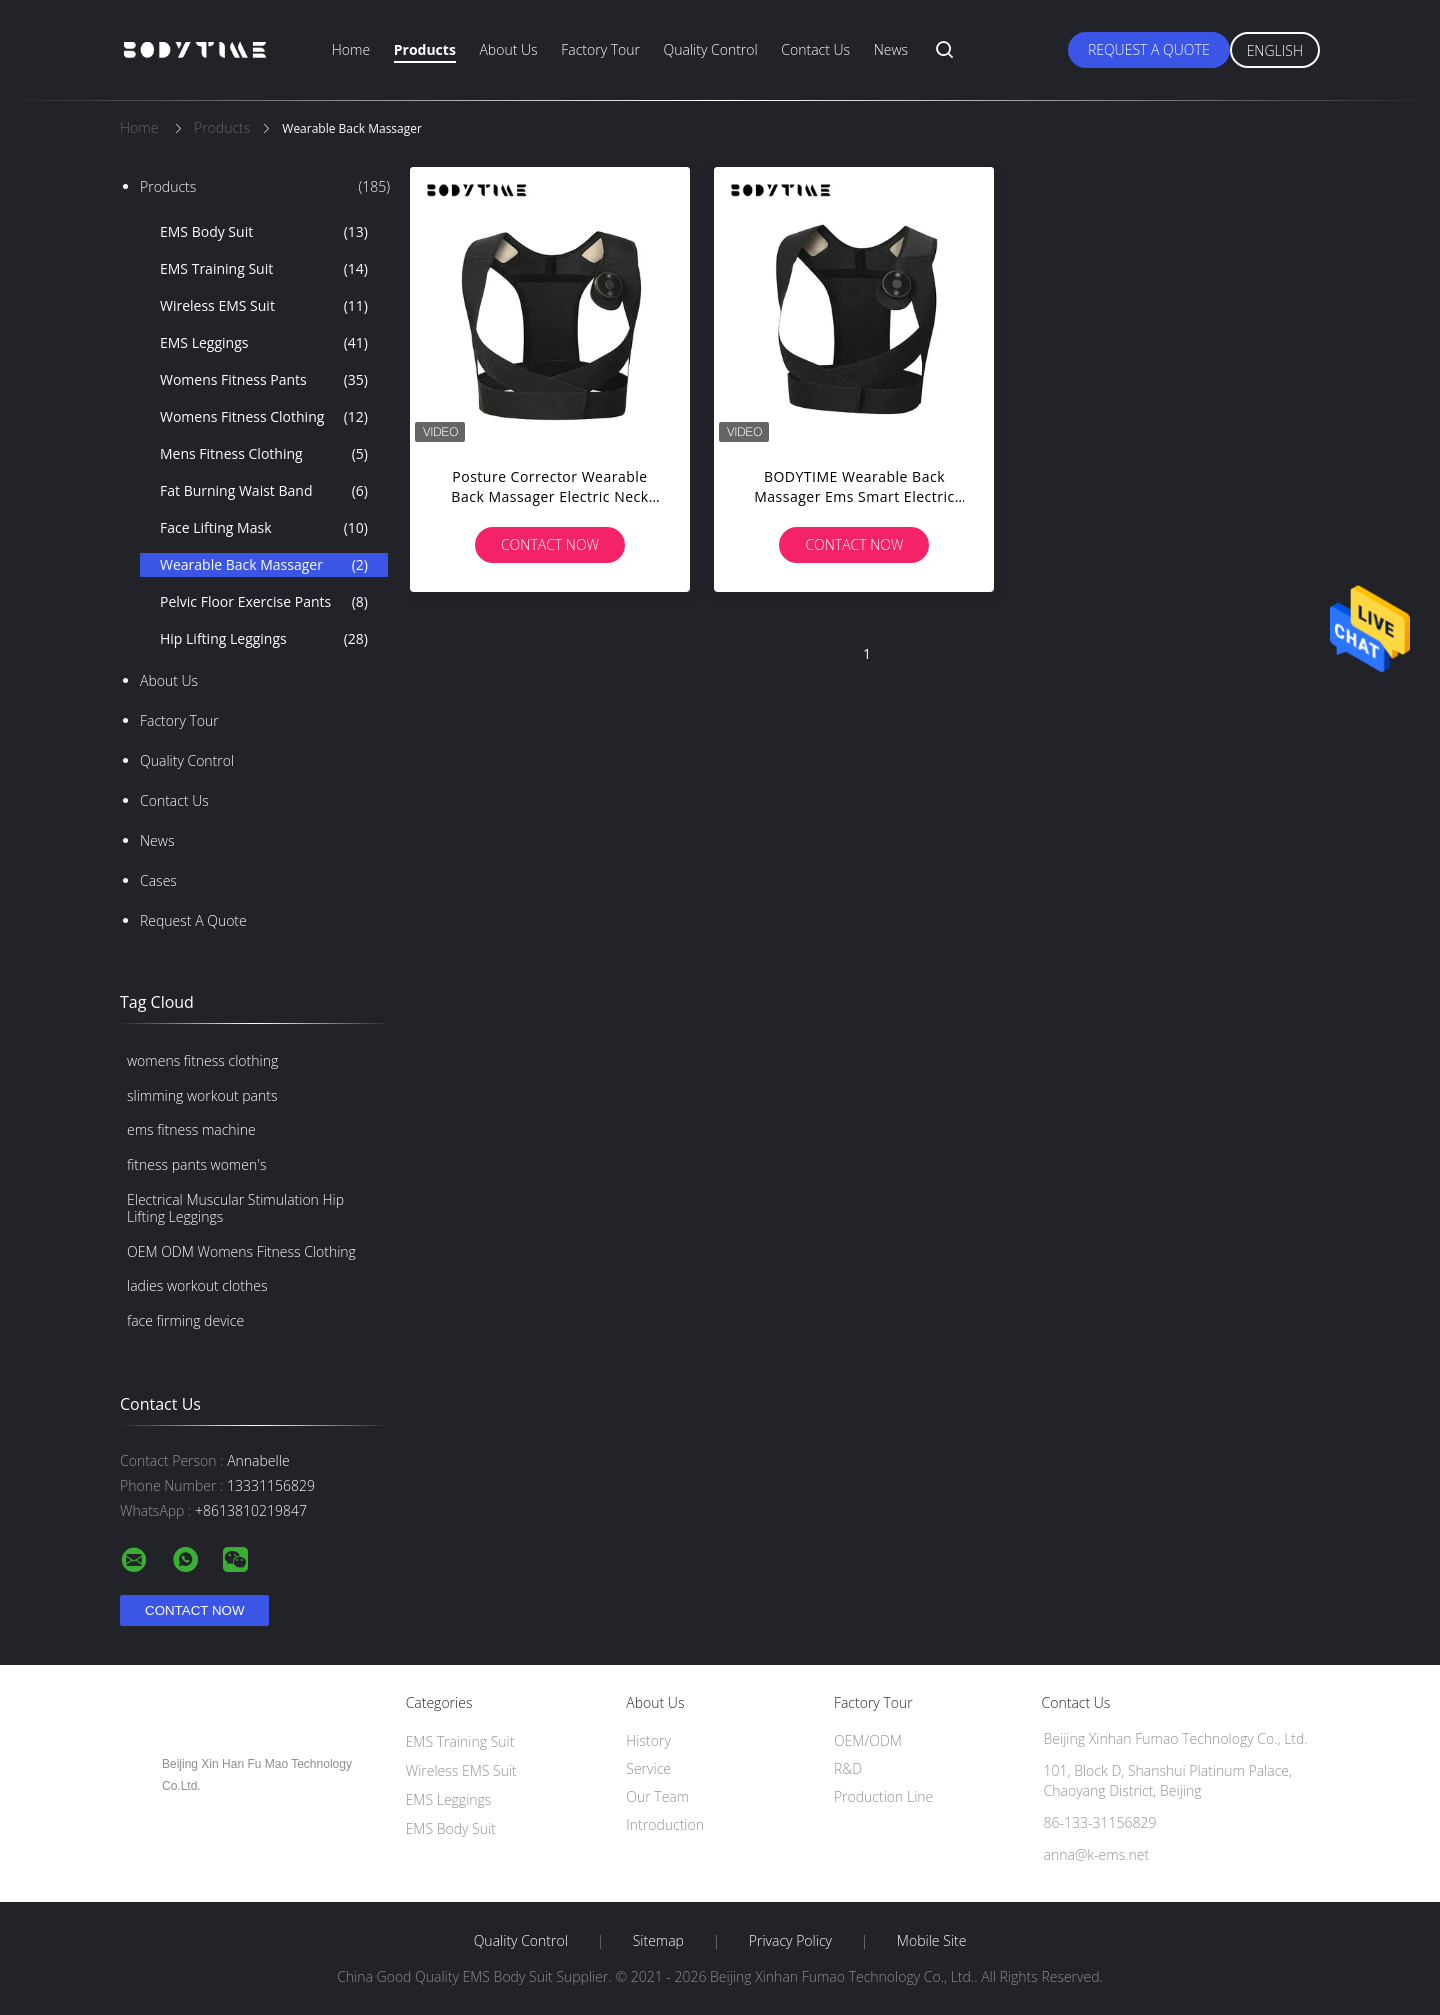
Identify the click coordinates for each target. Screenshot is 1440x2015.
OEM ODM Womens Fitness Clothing (241, 1251)
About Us (508, 49)
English (1275, 50)
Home (351, 49)
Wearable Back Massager (264, 565)
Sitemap (658, 1941)
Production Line (883, 1796)
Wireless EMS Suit (264, 306)
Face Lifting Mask (264, 528)
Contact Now (550, 544)
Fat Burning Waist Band (264, 491)
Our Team (657, 1796)
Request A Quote (1149, 49)
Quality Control (711, 49)
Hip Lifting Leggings (264, 639)
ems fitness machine (191, 1129)
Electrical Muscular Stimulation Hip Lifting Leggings (235, 1208)
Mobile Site (931, 1941)
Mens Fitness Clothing (264, 454)
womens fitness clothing (202, 1060)
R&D (848, 1768)
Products (425, 49)
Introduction (665, 1824)
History (648, 1740)
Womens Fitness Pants (264, 380)
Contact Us (815, 49)
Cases (158, 880)
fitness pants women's (196, 1164)
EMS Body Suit (264, 232)
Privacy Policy (790, 1941)
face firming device (185, 1320)
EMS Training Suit (264, 269)
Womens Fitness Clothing (264, 417)
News (891, 49)
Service (648, 1768)
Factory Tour (600, 49)
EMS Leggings (264, 343)
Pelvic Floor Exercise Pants (264, 602)
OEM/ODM (868, 1740)
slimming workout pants (202, 1095)
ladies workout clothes (197, 1285)
